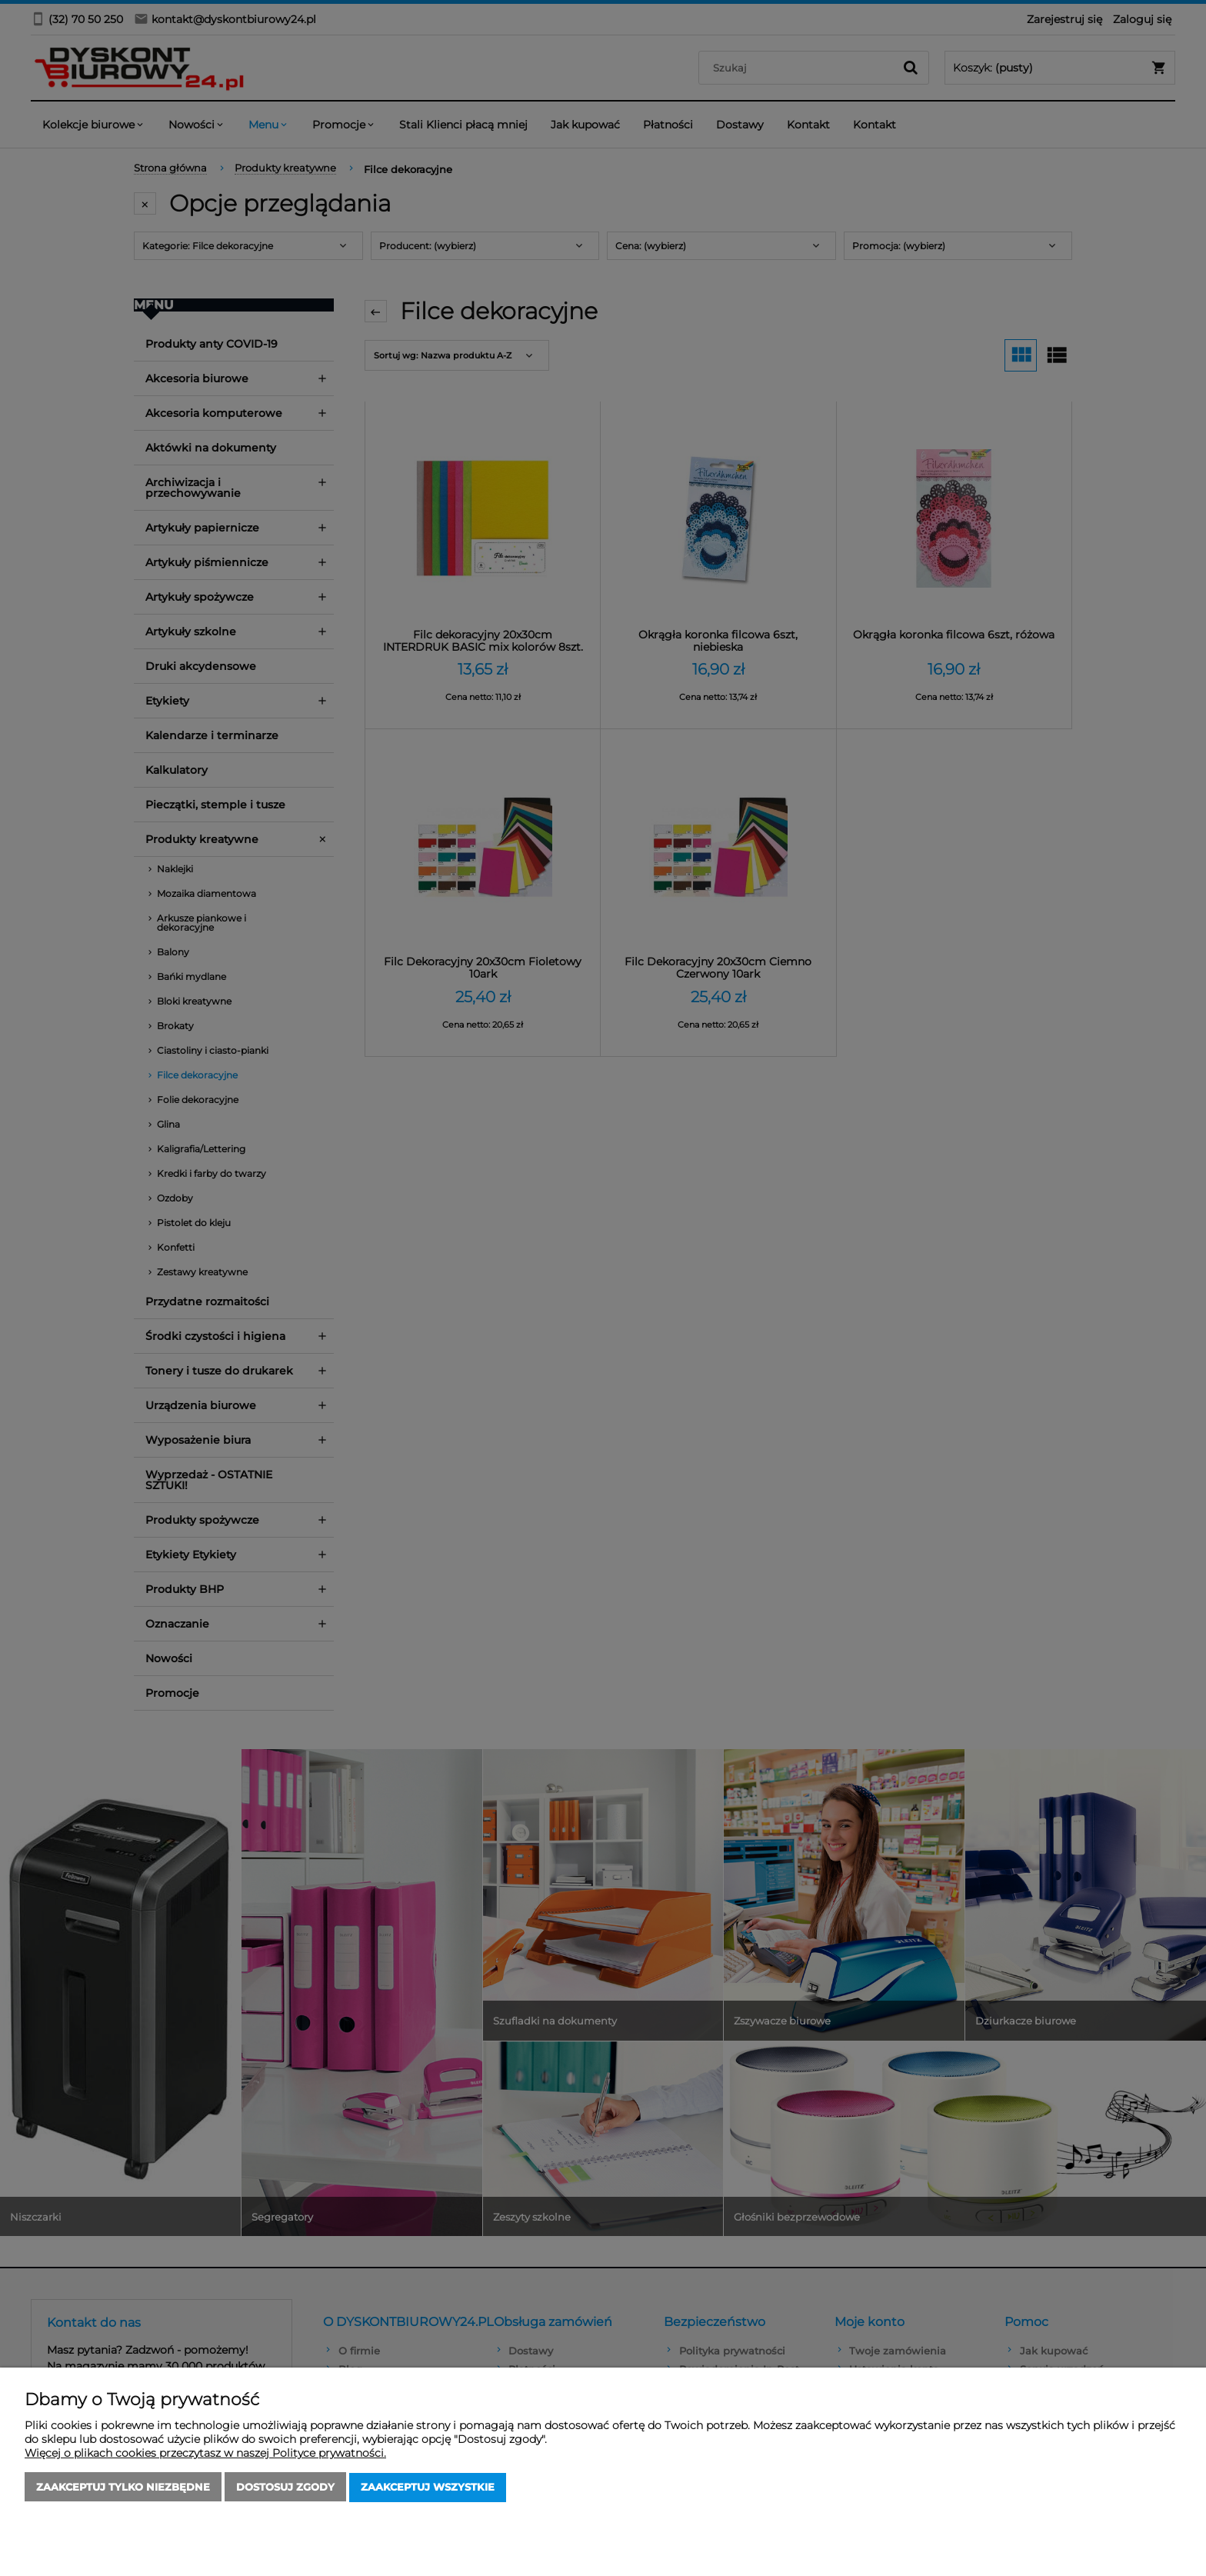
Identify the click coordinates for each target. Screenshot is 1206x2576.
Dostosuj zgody (285, 2487)
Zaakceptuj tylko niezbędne (123, 2487)
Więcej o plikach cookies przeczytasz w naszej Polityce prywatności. (205, 2454)
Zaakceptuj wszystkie (428, 2487)
